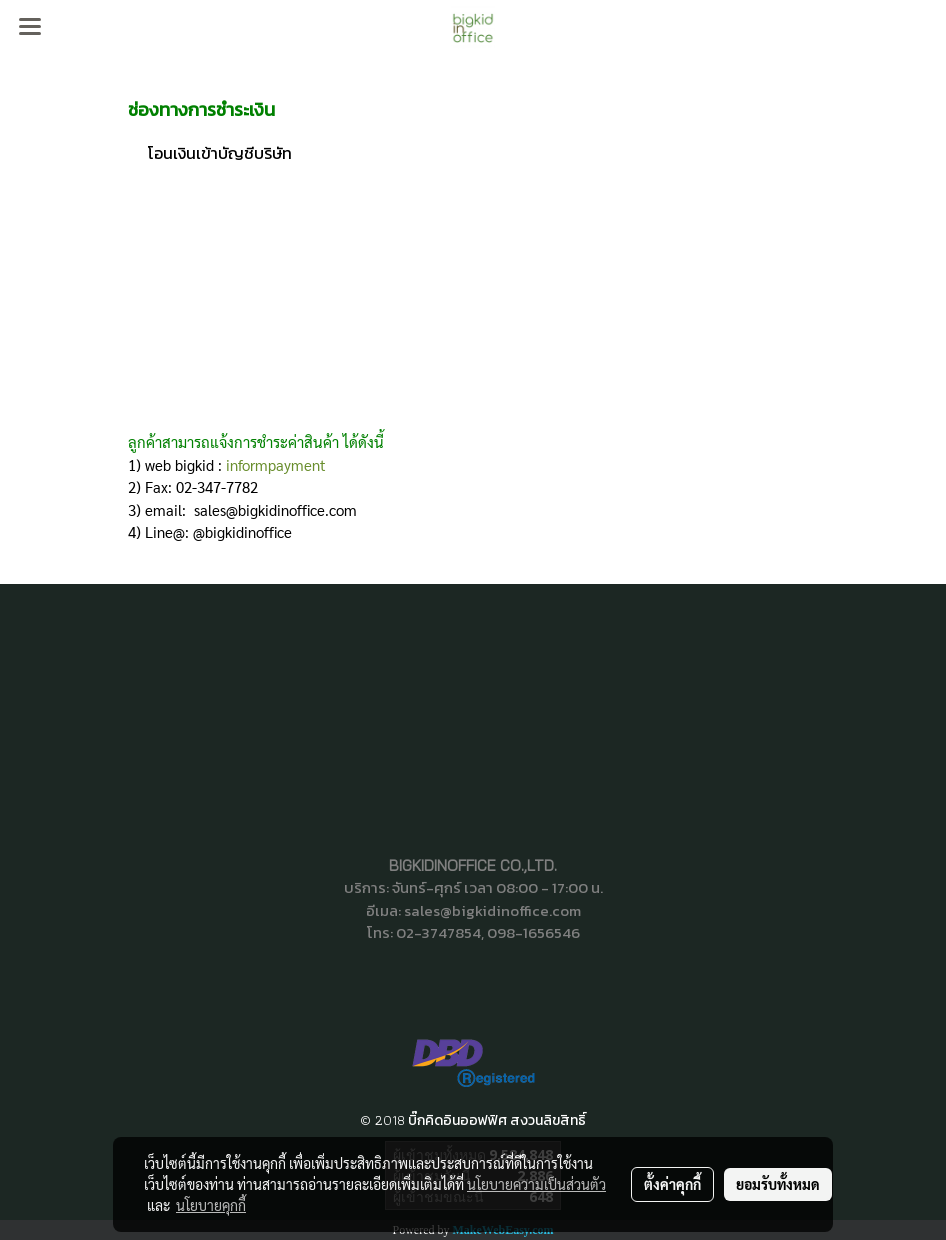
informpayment (276, 464)
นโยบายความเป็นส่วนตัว (536, 1184)
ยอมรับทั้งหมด (778, 1184)
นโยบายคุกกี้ (211, 1205)
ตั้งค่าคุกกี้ (672, 1184)
